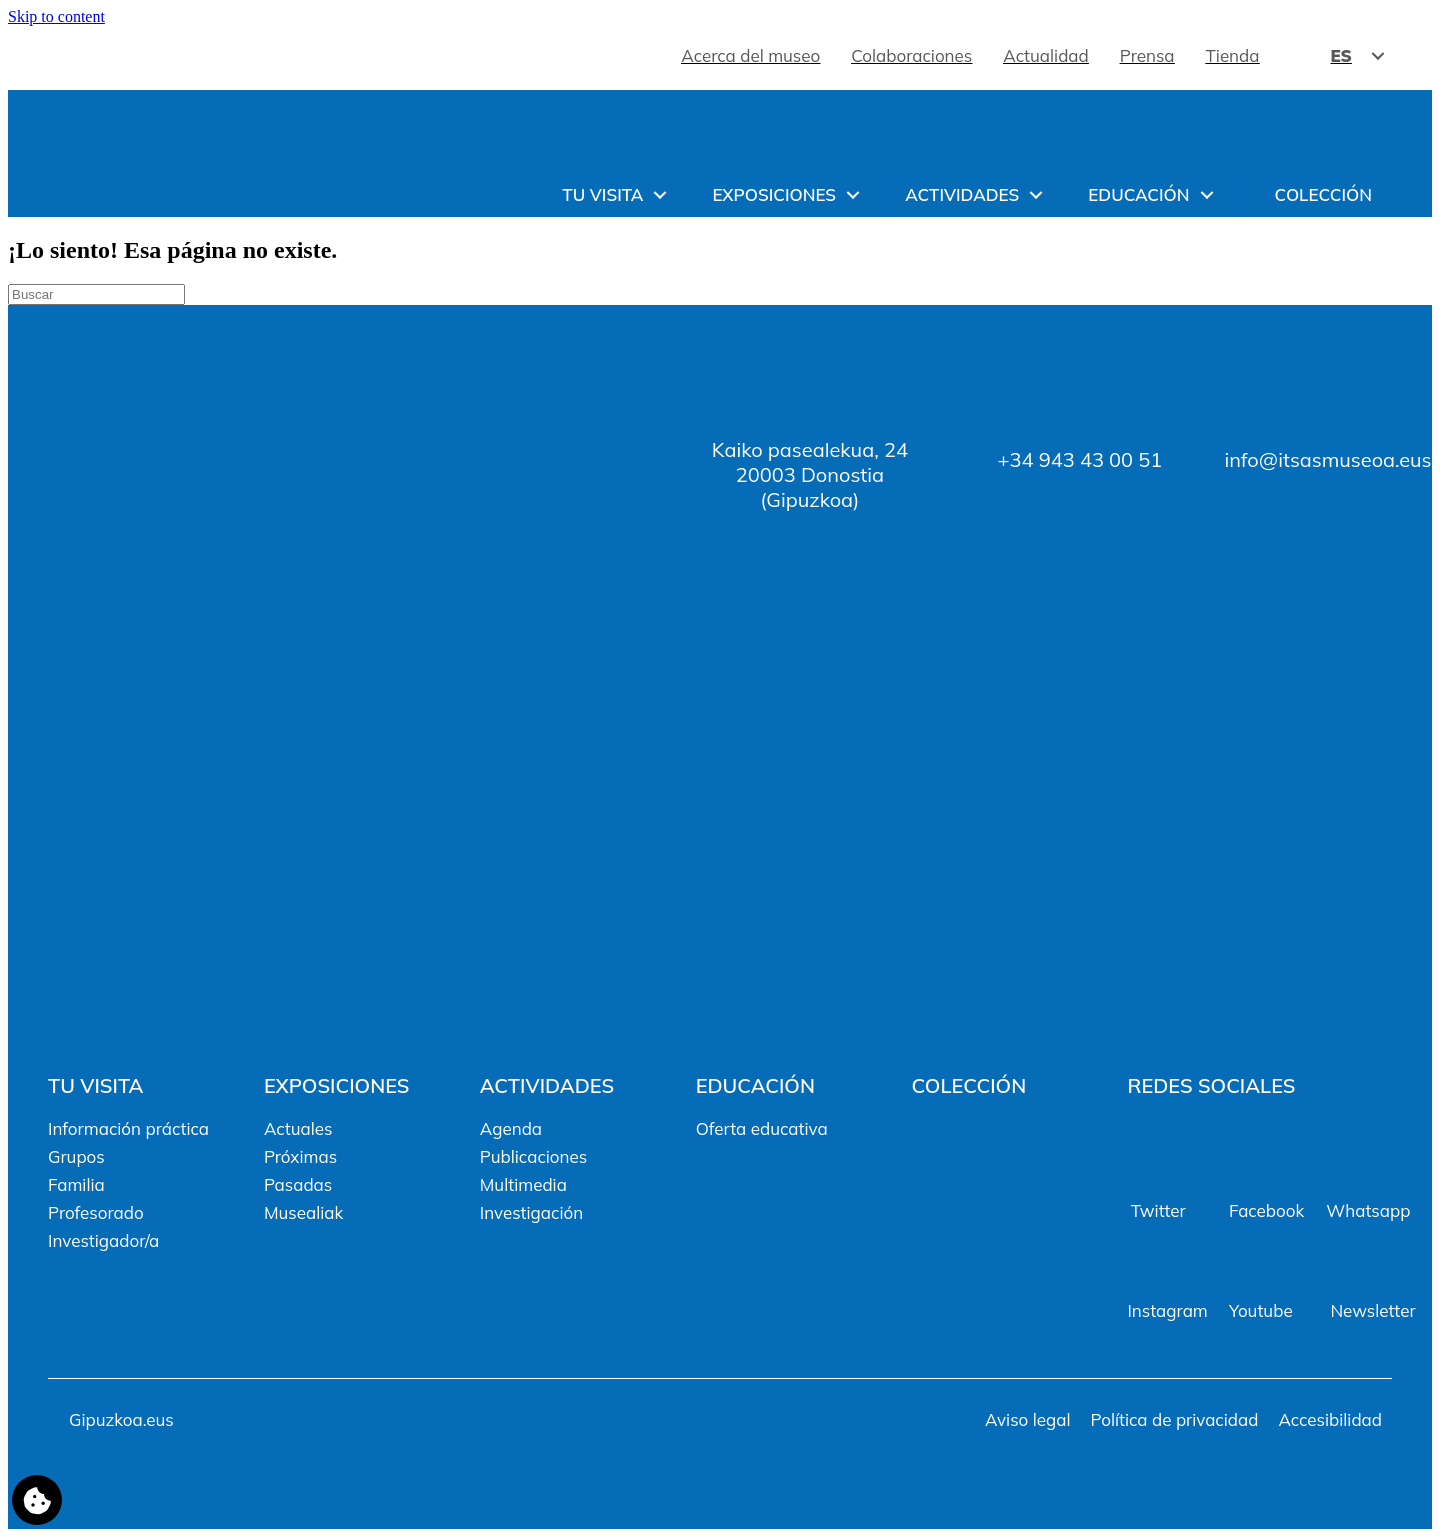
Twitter (1158, 1210)
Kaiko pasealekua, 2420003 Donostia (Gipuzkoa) (810, 474)
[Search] (96, 294)
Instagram (1167, 1310)
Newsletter (1372, 1310)
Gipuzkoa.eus (121, 1419)
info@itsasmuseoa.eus (1327, 459)
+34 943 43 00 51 (1079, 459)
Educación (1138, 194)
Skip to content (56, 16)
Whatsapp (1368, 1210)
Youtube (1261, 1310)
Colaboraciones (911, 55)
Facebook (1266, 1210)
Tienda (1233, 55)
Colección (1323, 194)
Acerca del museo (750, 55)
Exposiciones (774, 194)
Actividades (962, 194)
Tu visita (602, 194)
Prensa (1147, 55)
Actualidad (1045, 55)
